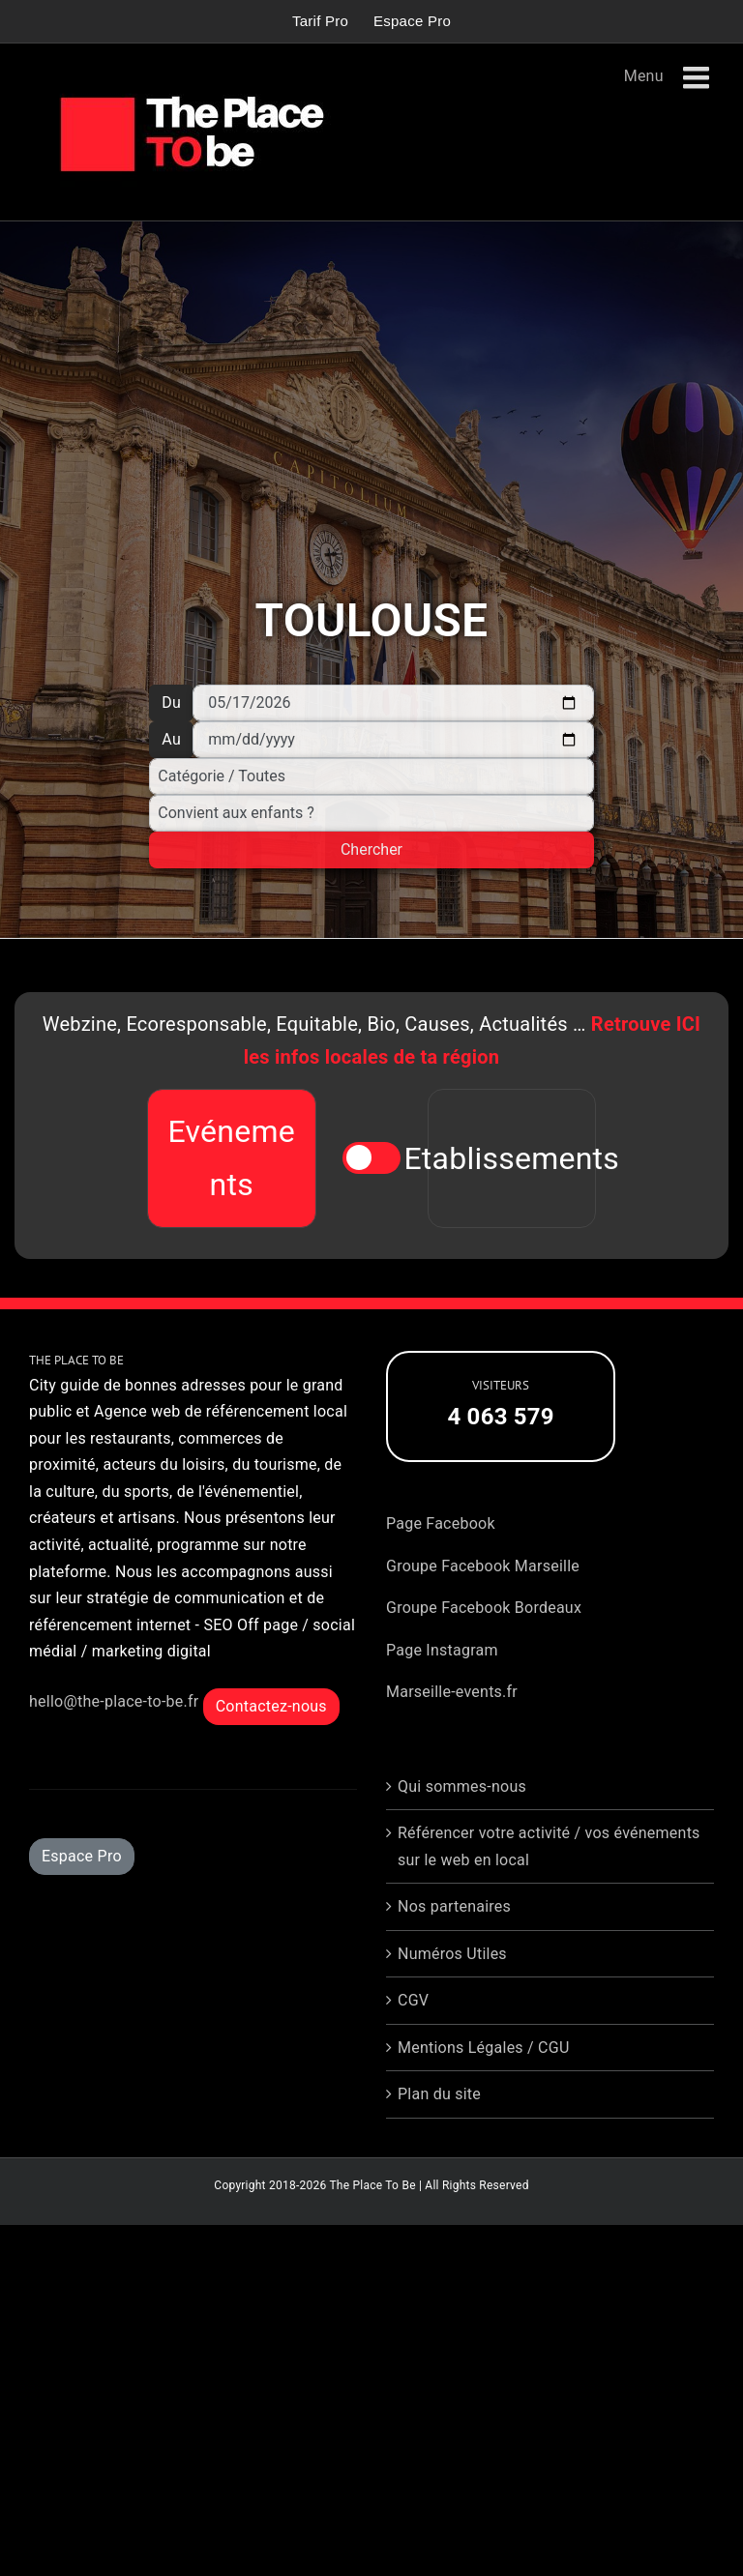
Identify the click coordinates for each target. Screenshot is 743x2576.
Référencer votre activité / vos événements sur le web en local (549, 1846)
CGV (413, 2000)
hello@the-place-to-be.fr (113, 1701)
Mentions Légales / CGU (484, 2047)
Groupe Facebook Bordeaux (483, 1607)
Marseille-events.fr (452, 1692)
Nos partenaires (454, 1906)
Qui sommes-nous (462, 1786)
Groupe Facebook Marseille (483, 1566)
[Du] (393, 703)
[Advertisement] (371, 413)
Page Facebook (440, 1523)
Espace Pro (82, 1856)
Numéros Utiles (452, 1954)
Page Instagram (442, 1650)
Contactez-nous (271, 1706)
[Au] (393, 739)
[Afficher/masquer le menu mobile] (698, 78)
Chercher (371, 849)
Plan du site (439, 2094)
